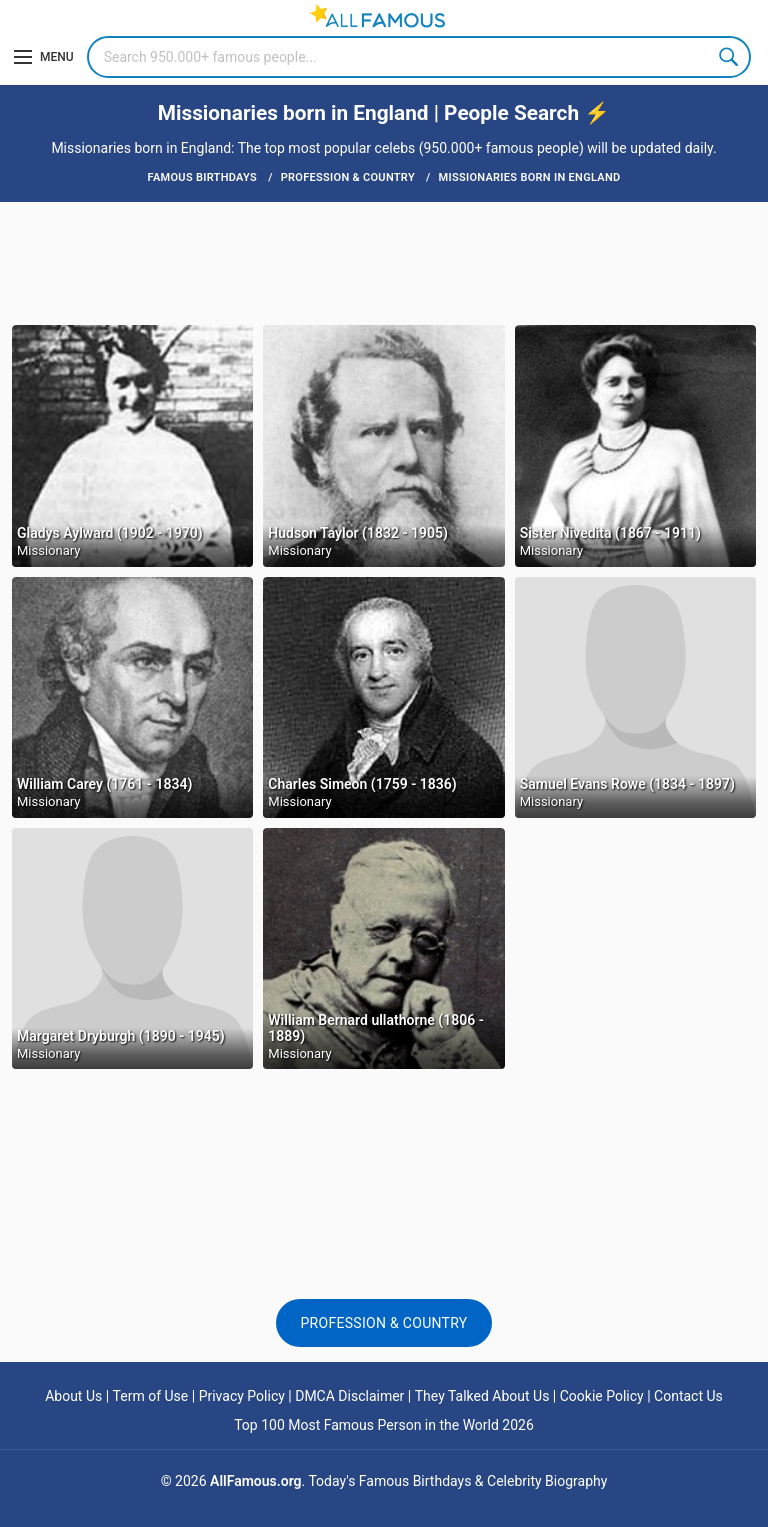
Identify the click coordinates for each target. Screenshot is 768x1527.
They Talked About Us (482, 1396)
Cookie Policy (602, 1396)
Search (730, 57)
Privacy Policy (242, 1396)
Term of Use (151, 1396)
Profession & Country (383, 1323)
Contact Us (688, 1396)
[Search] (419, 57)
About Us (73, 1396)
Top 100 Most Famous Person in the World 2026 (384, 1425)
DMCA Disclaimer (349, 1396)
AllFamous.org (255, 1481)
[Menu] (44, 57)
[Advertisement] (384, 262)
